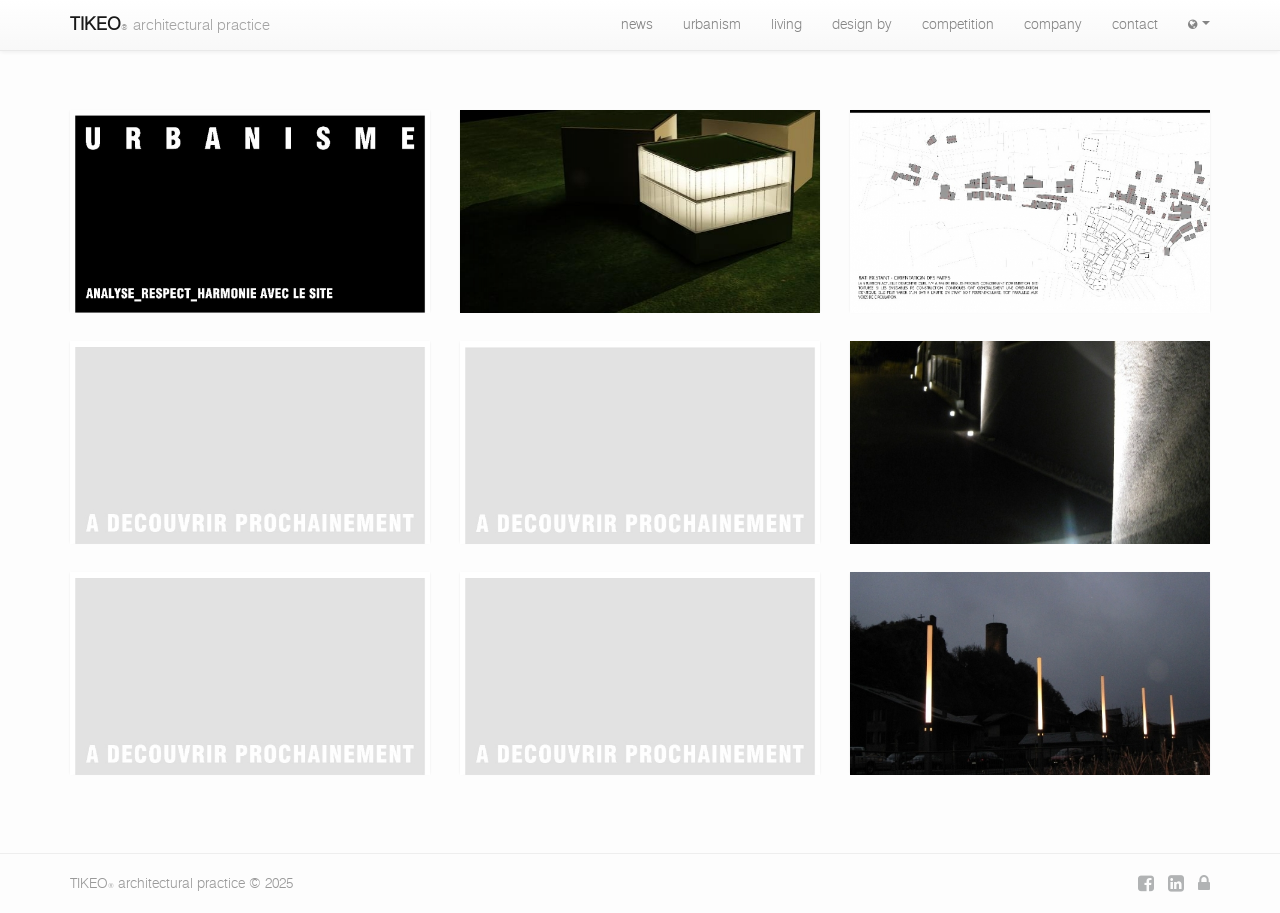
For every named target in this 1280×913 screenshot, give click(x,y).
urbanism (712, 25)
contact (1135, 25)
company (1053, 25)
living (786, 25)
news (637, 25)
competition (958, 25)
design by (862, 25)
